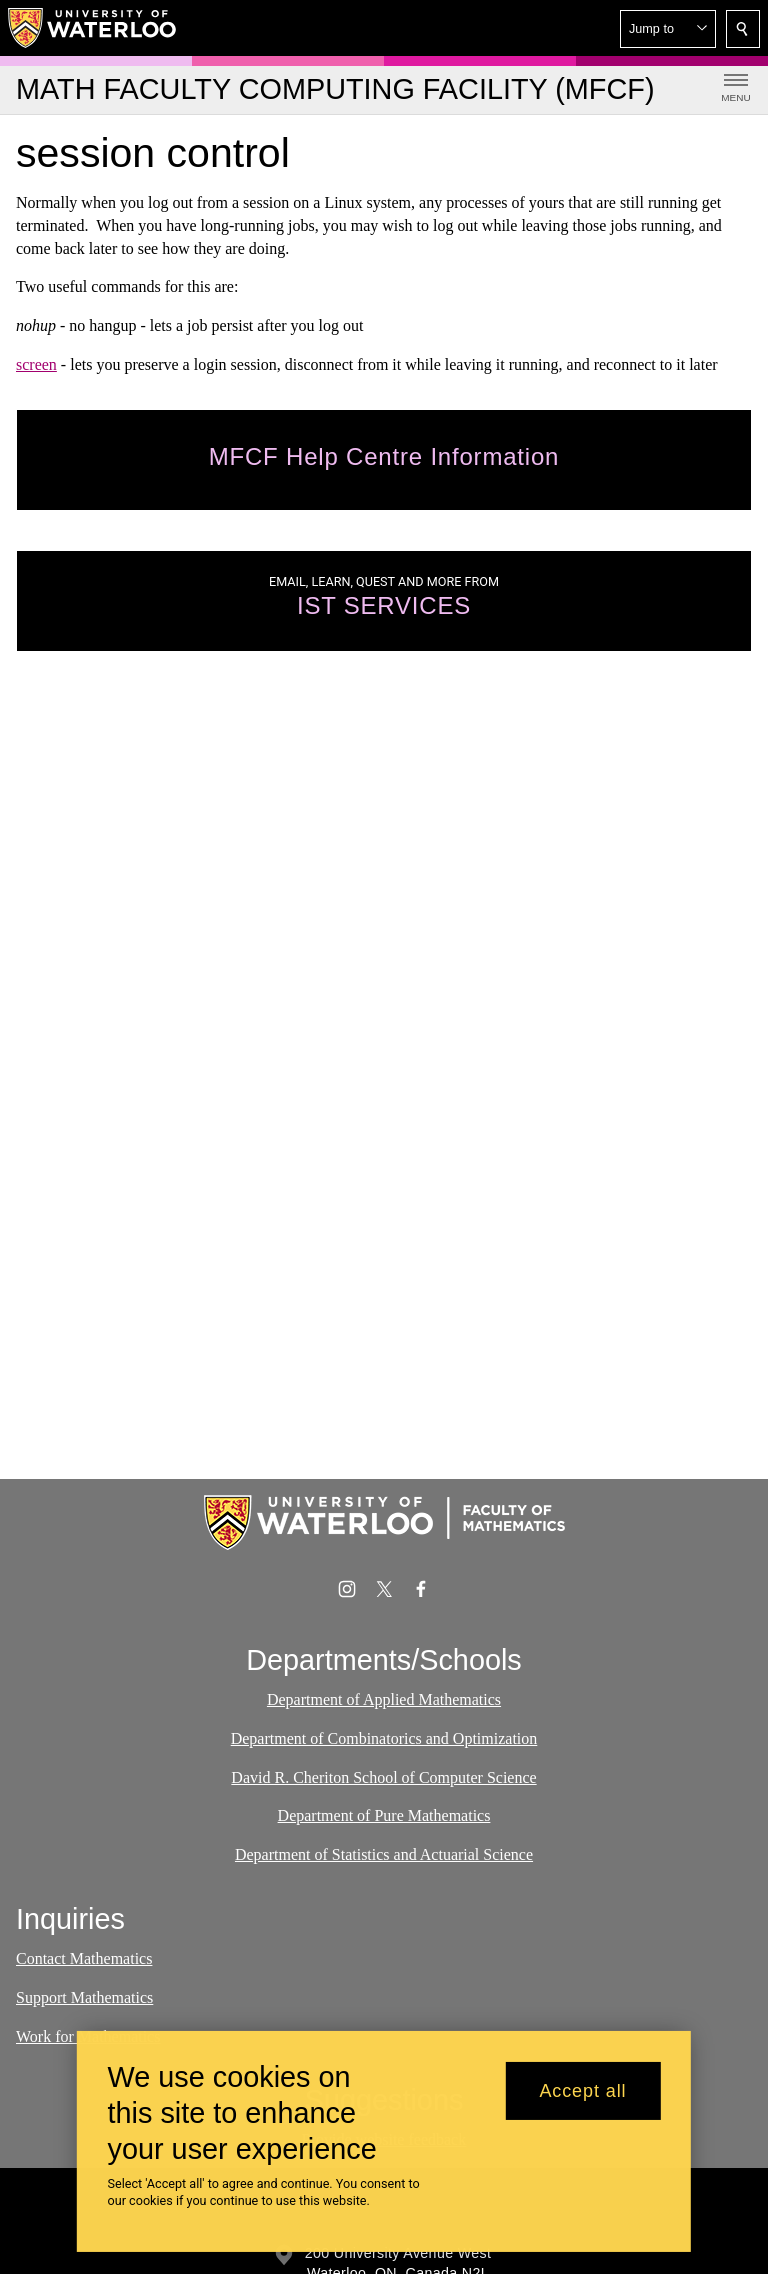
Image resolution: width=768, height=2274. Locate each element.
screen (36, 364)
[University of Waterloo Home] (93, 28)
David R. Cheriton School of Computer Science (383, 1776)
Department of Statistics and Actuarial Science (384, 1854)
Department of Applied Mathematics (384, 1699)
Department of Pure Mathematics (384, 1815)
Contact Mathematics (84, 1958)
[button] (668, 29)
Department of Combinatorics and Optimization (384, 1738)
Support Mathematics (84, 1997)
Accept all (582, 2091)
